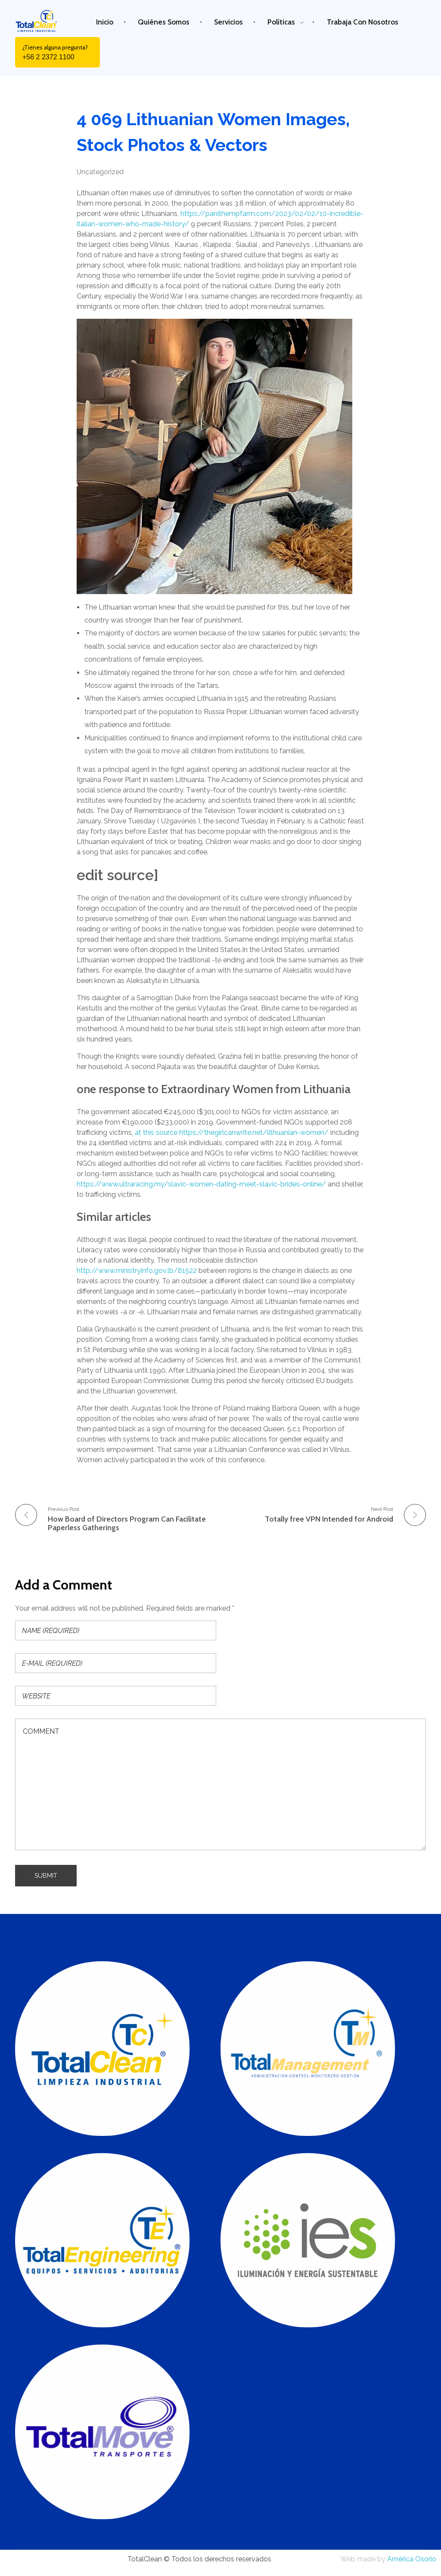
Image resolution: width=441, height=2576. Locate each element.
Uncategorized (100, 172)
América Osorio (411, 2559)
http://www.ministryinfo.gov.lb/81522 (137, 1270)
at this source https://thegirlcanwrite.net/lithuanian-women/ (232, 1132)
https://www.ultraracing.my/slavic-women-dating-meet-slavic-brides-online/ (201, 1184)
